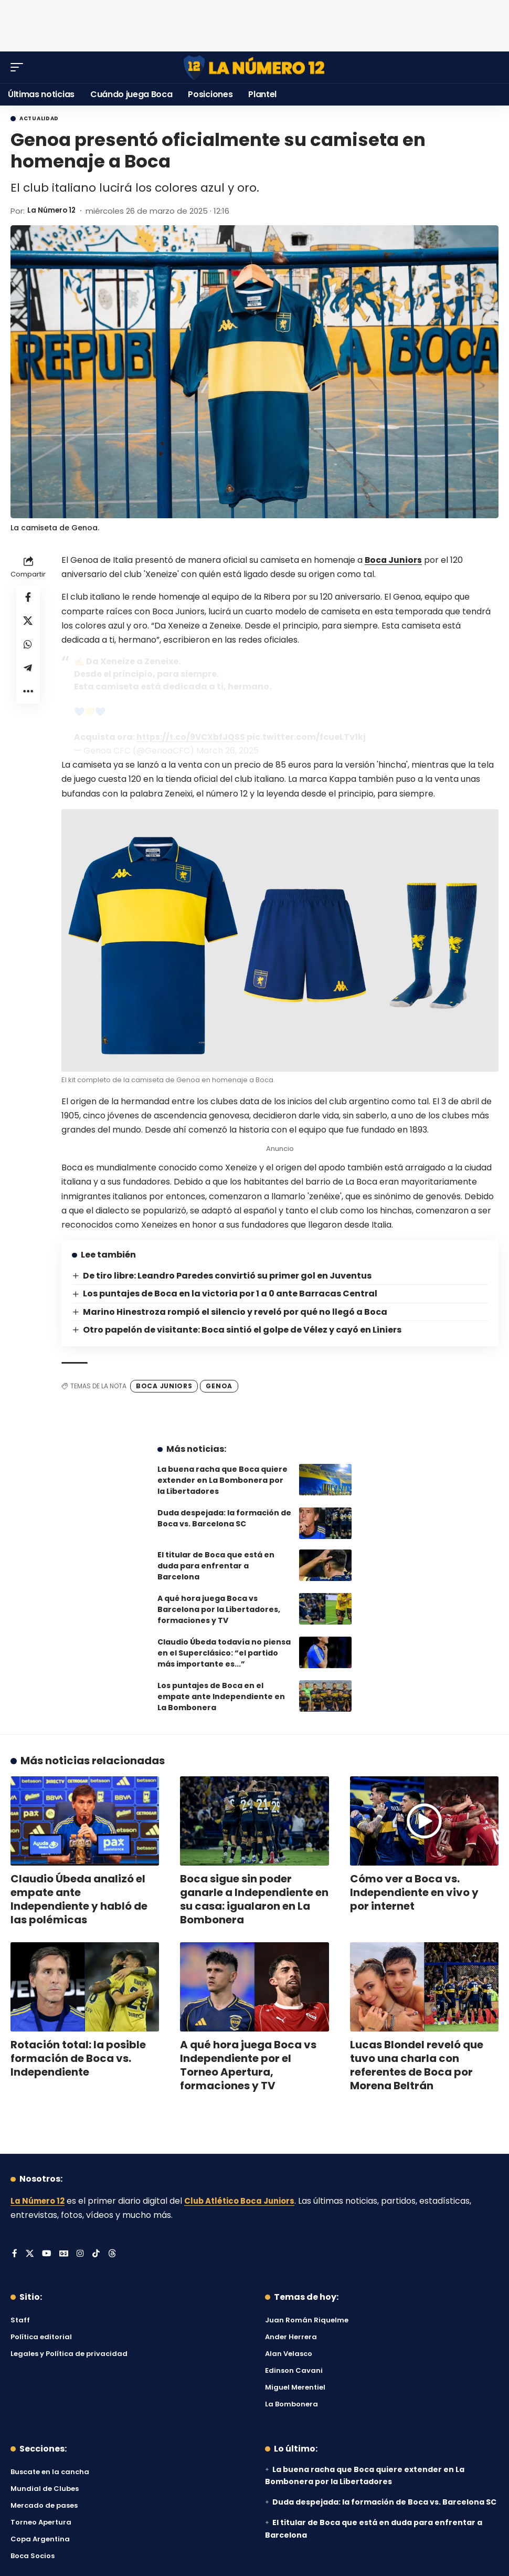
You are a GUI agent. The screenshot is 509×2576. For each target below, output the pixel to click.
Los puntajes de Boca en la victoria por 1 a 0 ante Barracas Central (230, 1293)
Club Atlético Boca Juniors (247, 2201)
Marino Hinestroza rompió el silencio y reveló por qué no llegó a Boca (235, 1311)
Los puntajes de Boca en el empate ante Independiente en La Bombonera (221, 1696)
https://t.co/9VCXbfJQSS (192, 737)
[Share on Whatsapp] (28, 648)
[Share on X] (28, 623)
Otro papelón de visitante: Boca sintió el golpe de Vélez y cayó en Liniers (242, 1330)
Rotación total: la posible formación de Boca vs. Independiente (78, 2058)
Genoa (219, 1385)
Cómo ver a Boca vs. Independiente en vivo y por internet (414, 1892)
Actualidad (39, 118)
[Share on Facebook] (28, 598)
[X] (30, 2254)
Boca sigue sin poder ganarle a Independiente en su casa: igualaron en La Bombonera (254, 1899)
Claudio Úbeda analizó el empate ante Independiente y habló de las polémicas (78, 1899)
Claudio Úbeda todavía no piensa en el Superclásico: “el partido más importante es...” (224, 1653)
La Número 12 (54, 210)
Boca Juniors (394, 560)
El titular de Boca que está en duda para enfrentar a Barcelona (215, 1565)
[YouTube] (47, 2254)
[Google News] (65, 2254)
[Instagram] (82, 2254)
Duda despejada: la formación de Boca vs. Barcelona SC (224, 1518)
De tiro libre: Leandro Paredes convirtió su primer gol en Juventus (227, 1276)
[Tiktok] (97, 2254)
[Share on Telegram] (28, 673)
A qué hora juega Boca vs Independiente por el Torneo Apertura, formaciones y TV (248, 2065)
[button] (19, 67)
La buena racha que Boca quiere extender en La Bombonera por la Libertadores (222, 1480)
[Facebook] (14, 2254)
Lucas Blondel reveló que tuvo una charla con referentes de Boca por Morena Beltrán (416, 2065)
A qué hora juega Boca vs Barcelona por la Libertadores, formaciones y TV (218, 1609)
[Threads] (114, 2254)
